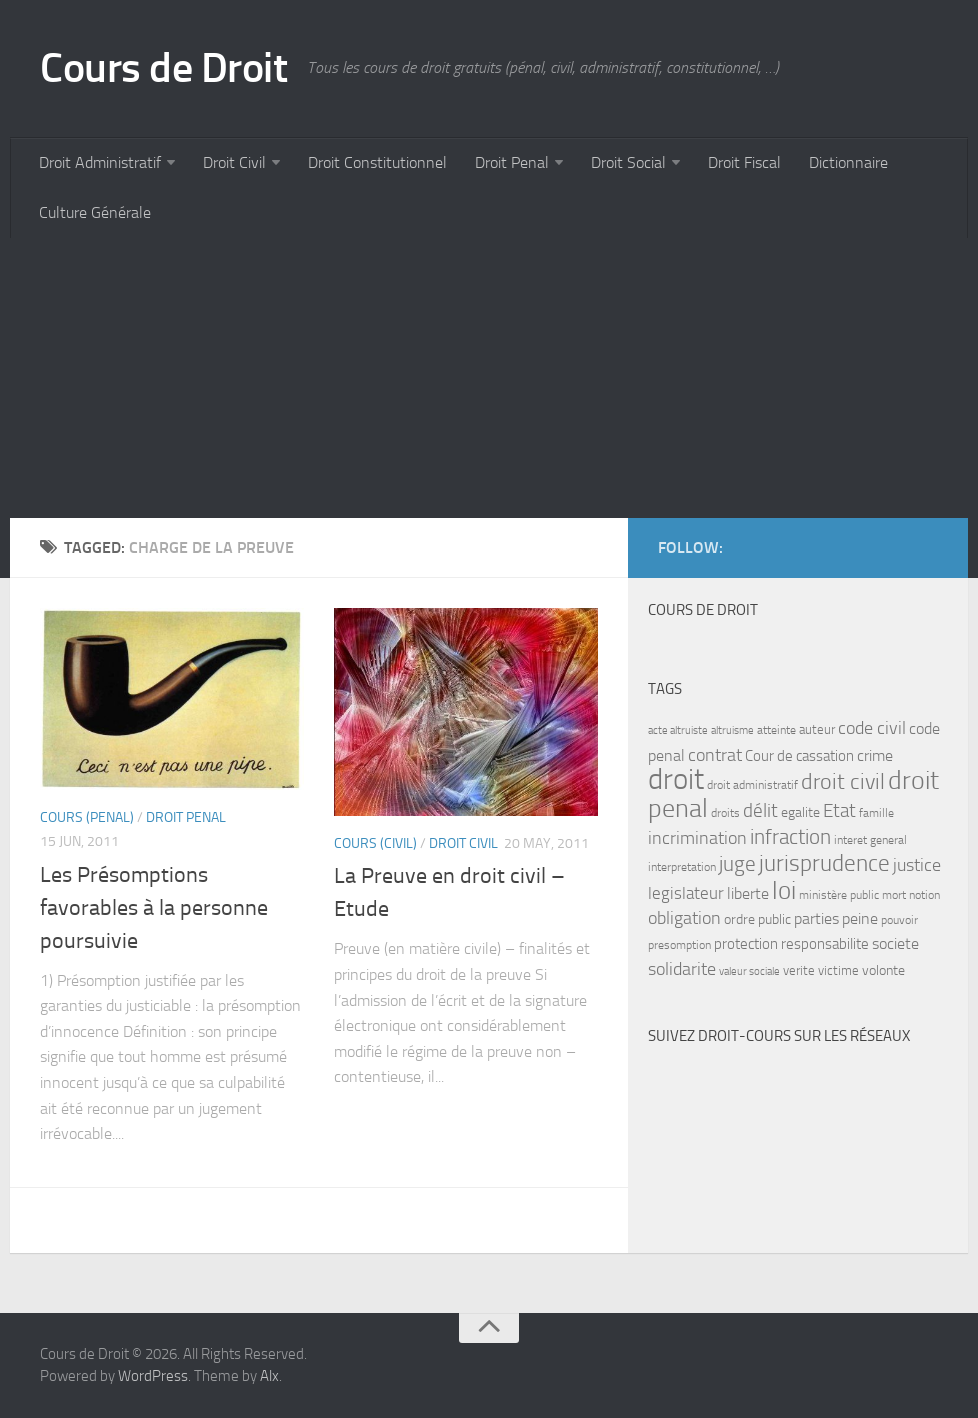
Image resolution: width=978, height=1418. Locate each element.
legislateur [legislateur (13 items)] (686, 893)
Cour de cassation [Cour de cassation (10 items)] (799, 756)
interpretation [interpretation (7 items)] (682, 867)
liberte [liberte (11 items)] (748, 894)
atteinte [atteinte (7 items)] (776, 730)
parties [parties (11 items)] (816, 919)
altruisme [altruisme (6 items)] (732, 730)
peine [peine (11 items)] (860, 919)
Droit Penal (512, 162)
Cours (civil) (375, 843)
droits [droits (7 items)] (725, 813)
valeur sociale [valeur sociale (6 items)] (749, 971)
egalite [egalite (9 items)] (800, 812)
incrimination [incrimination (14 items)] (697, 838)
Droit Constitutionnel (377, 162)
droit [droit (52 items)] (676, 779)
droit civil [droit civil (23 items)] (843, 782)
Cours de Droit (163, 68)
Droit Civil (234, 162)
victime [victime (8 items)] (838, 970)
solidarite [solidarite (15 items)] (682, 969)
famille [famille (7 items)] (876, 813)
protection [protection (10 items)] (746, 944)
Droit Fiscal (744, 162)
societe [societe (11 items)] (895, 944)
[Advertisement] (489, 378)
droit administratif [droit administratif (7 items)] (752, 785)
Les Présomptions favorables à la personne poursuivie (154, 908)
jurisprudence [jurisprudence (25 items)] (824, 863)
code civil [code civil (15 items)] (872, 728)
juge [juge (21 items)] (737, 863)
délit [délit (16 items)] (760, 811)
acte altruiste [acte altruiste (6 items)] (678, 730)
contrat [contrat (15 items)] (715, 755)
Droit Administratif (100, 162)
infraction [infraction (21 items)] (790, 836)
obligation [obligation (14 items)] (684, 918)
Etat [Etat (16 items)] (839, 811)
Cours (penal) (87, 817)
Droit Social (628, 162)
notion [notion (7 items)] (924, 895)
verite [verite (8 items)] (799, 970)
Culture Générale (95, 212)
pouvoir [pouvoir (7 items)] (899, 920)
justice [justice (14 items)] (917, 865)
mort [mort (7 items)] (894, 895)
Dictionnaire (848, 162)
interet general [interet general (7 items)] (870, 840)
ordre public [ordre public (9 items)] (757, 919)
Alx (269, 1376)
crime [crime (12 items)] (875, 755)
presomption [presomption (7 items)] (679, 945)
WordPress (153, 1376)
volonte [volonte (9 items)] (883, 970)
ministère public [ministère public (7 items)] (839, 895)
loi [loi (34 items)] (784, 890)
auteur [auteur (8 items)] (817, 729)
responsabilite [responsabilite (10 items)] (825, 944)
